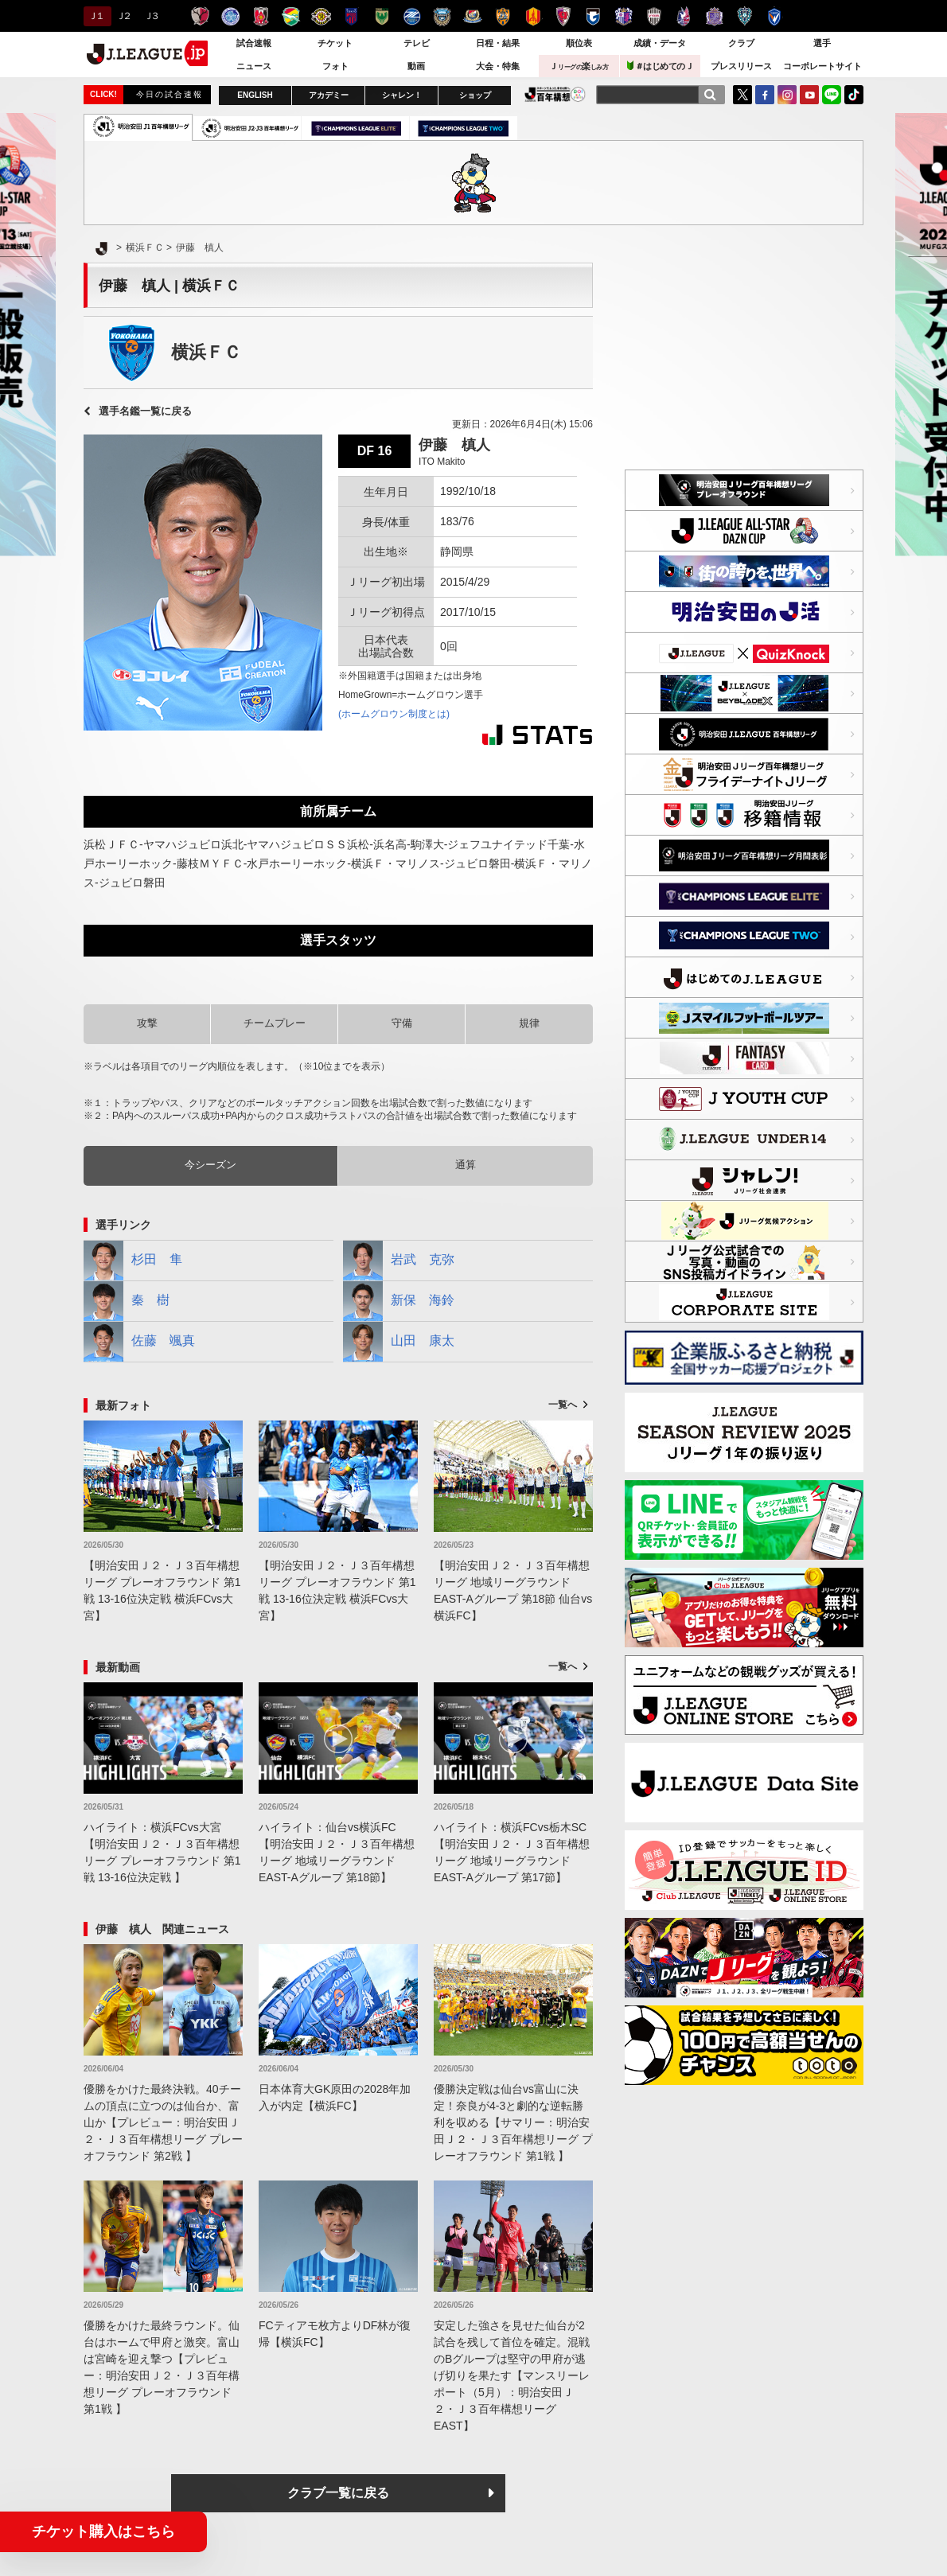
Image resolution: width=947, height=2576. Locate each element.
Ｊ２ (123, 15)
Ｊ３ (151, 15)
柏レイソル (321, 16)
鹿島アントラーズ (200, 16)
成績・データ (659, 43)
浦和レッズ (261, 16)
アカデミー (329, 95)
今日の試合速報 (169, 94)
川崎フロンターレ (442, 16)
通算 (465, 1165)
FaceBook (764, 94)
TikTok (853, 94)
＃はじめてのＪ (660, 65)
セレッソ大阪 (623, 16)
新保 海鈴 (398, 1301)
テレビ (416, 43)
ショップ (475, 95)
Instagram (787, 94)
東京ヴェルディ (382, 16)
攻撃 (147, 1023)
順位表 (579, 43)
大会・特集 (498, 66)
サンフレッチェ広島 (714, 16)
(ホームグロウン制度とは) (394, 713)
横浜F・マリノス (472, 16)
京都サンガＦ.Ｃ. (563, 16)
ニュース (253, 66)
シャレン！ (402, 95)
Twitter (742, 94)
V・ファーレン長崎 (775, 16)
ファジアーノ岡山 (684, 16)
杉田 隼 (133, 1260)
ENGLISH (254, 95)
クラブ (741, 43)
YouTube (809, 94)
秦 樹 (127, 1301)
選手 (822, 43)
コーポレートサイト (822, 66)
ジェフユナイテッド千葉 (291, 16)
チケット (335, 43)
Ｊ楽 (578, 66)
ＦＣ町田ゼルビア (412, 16)
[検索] (710, 95)
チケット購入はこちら (103, 2531)
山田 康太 (398, 1342)
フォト (335, 66)
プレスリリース (741, 66)
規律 (529, 1023)
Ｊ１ (95, 15)
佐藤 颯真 (139, 1342)
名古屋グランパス (533, 16)
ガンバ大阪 (593, 16)
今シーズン (210, 1165)
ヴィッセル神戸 (654, 16)
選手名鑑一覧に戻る (145, 411)
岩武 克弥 (398, 1260)
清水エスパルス (502, 16)
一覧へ (562, 1404)
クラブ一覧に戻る (338, 2493)
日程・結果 (498, 43)
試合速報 (253, 43)
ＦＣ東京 (351, 16)
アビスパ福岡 (744, 16)
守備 (402, 1023)
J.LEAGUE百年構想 (555, 94)
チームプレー (275, 1023)
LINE (831, 94)
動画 (416, 66)
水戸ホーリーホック (230, 16)
